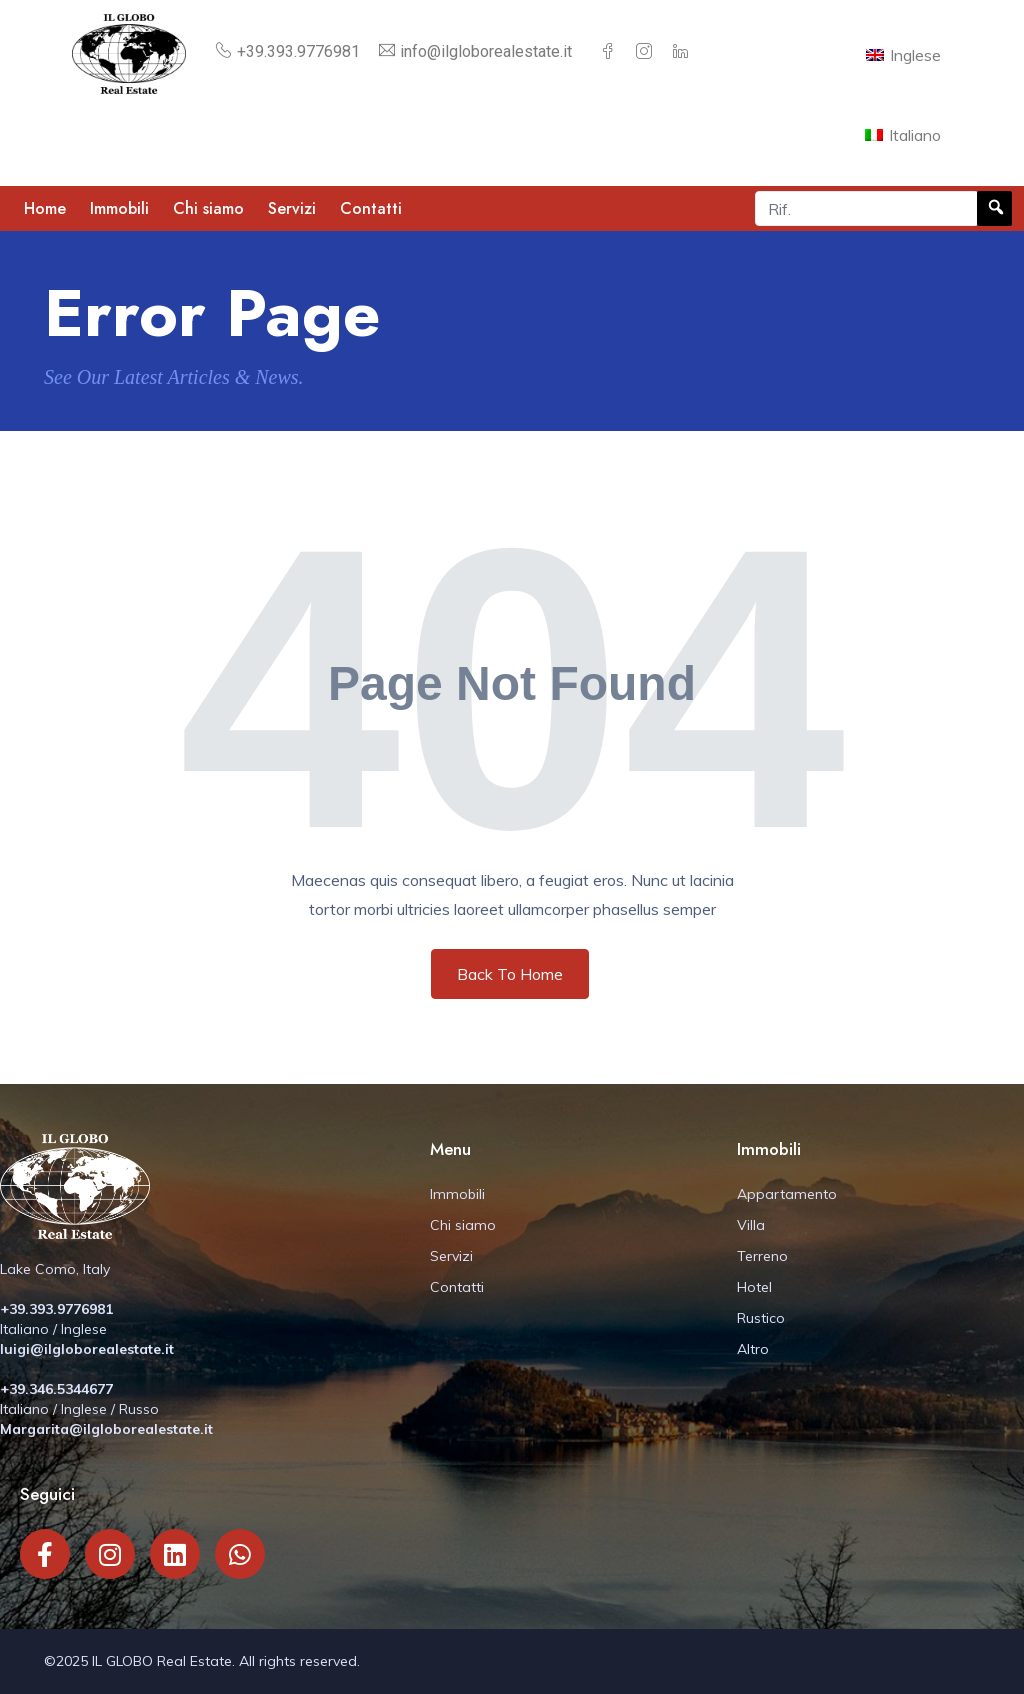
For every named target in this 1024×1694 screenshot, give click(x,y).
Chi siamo (208, 208)
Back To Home (510, 974)
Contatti (371, 208)
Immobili (119, 208)
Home (45, 208)
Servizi (292, 208)
